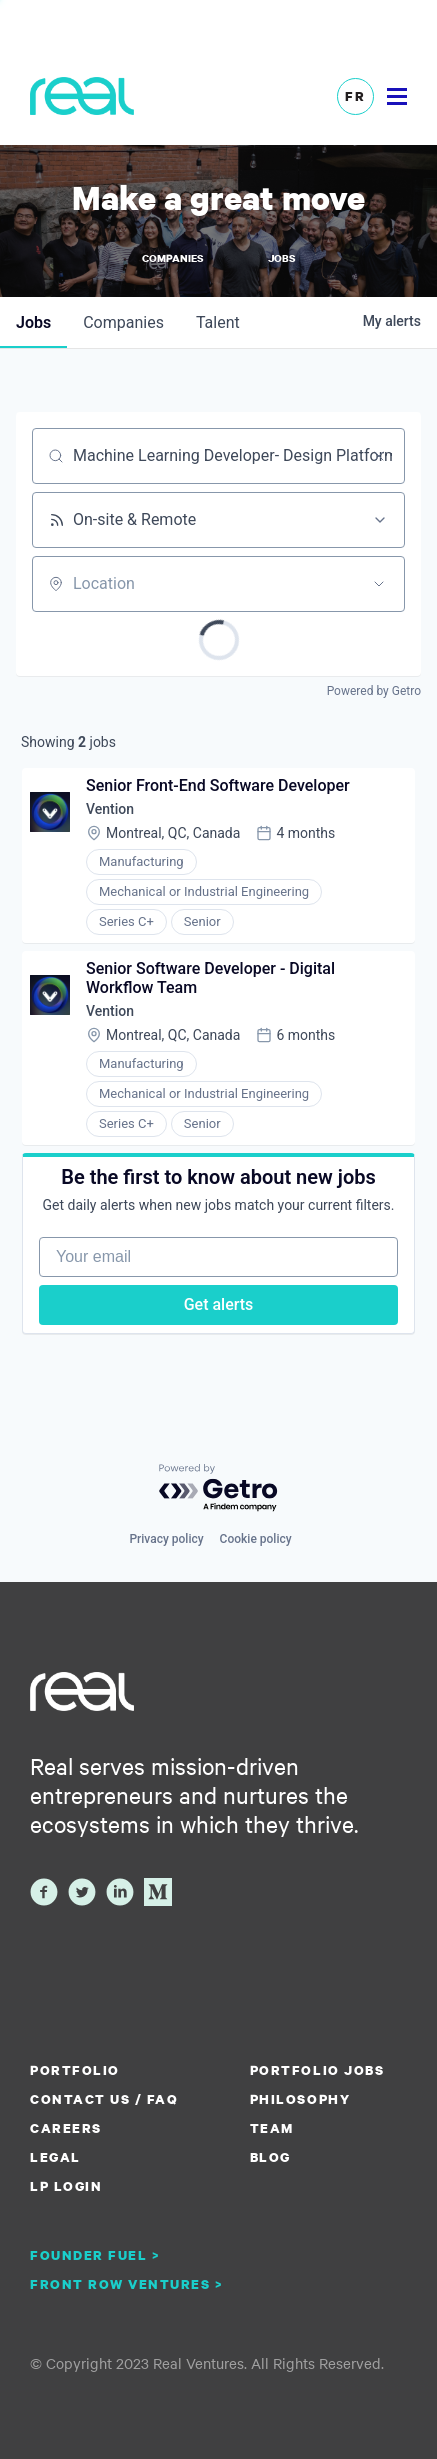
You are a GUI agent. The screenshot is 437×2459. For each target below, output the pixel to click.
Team (272, 2128)
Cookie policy (256, 1539)
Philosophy (300, 2099)
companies (123, 322)
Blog (270, 2157)
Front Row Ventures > (127, 2284)
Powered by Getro (374, 691)
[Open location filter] (379, 584)
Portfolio (75, 2070)
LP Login (66, 2186)
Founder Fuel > (95, 2255)
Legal (55, 2157)
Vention (110, 809)
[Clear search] (379, 456)
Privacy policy (166, 1539)
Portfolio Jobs (317, 2070)
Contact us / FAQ (104, 2099)
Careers (66, 2128)
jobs (33, 322)
